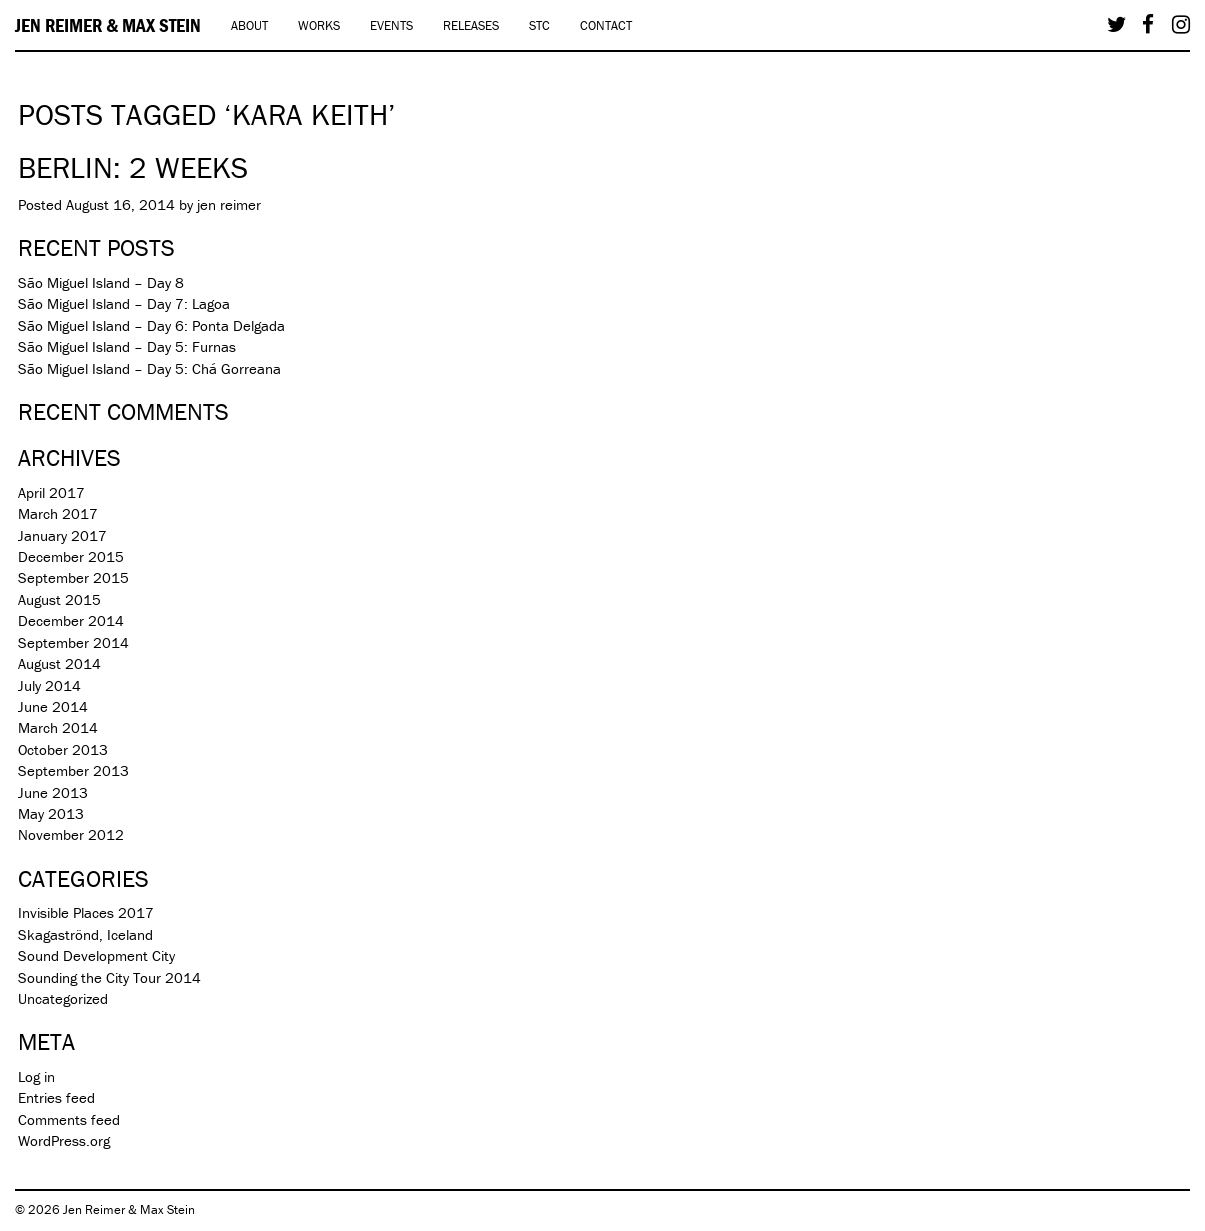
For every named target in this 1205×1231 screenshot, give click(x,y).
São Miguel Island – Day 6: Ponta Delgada (151, 325)
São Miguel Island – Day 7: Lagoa (124, 303)
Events (391, 25)
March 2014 (58, 727)
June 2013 (53, 792)
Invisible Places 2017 (86, 912)
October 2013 (63, 749)
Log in (36, 1076)
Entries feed (56, 1097)
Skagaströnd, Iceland (85, 934)
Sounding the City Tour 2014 (109, 977)
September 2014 (73, 642)
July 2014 (49, 685)
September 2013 (73, 770)
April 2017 (51, 492)
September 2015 (73, 577)
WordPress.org (64, 1140)
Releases (471, 25)
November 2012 (71, 834)
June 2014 (53, 706)
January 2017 (62, 535)
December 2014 (71, 620)
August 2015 (59, 599)
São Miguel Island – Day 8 (101, 282)
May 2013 (51, 813)
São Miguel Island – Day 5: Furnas (127, 346)
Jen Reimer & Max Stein (108, 25)
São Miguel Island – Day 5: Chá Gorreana (149, 368)
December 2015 (71, 556)
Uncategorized (63, 998)
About (249, 25)
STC (539, 25)
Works (319, 25)
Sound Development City (96, 955)
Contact (606, 25)
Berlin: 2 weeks (133, 167)
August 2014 (59, 663)
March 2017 (58, 513)
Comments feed (69, 1119)
